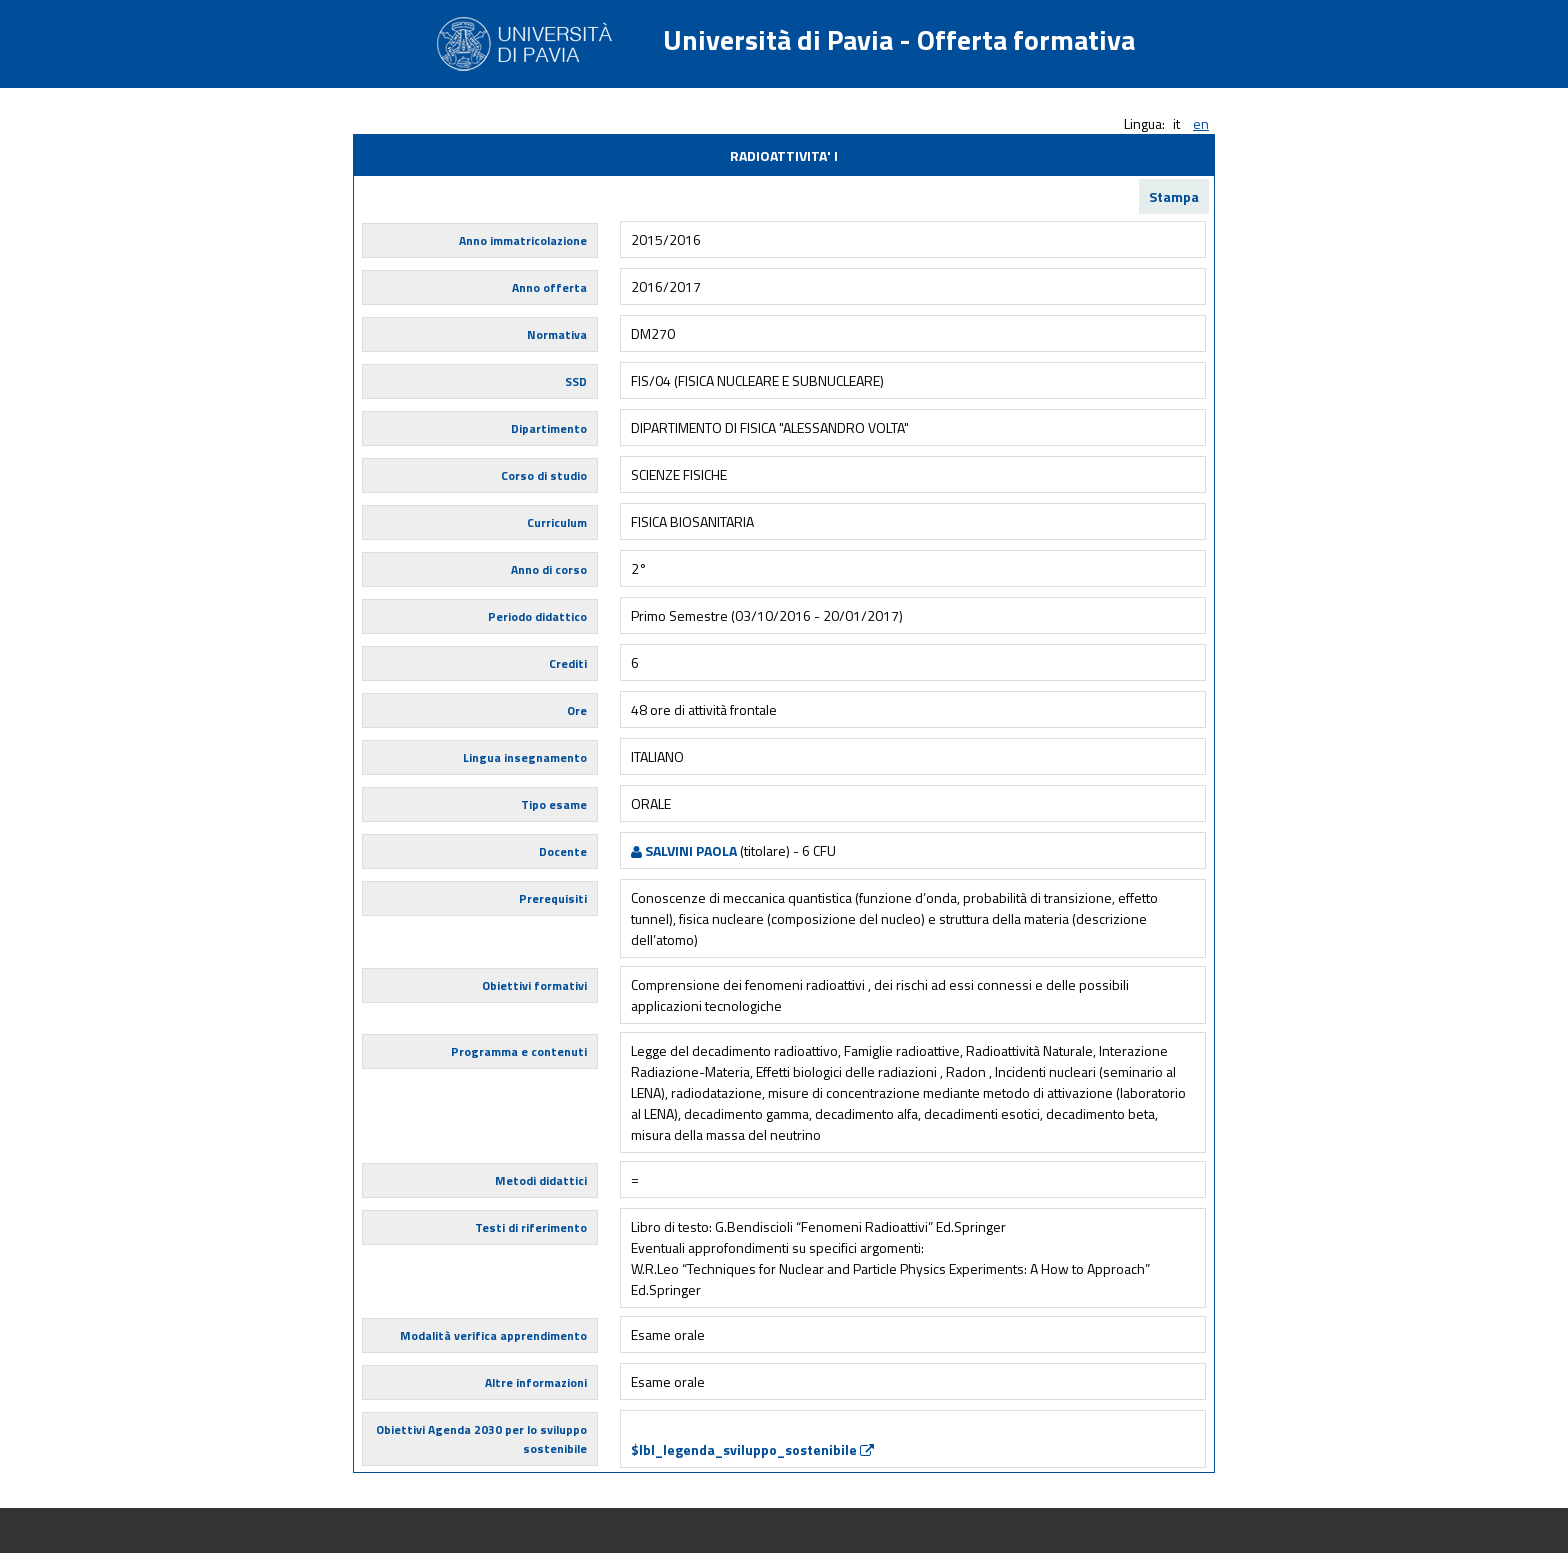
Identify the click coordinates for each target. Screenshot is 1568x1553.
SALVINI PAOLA (684, 850)
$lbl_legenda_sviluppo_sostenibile (752, 1449)
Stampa (1174, 196)
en (1201, 123)
